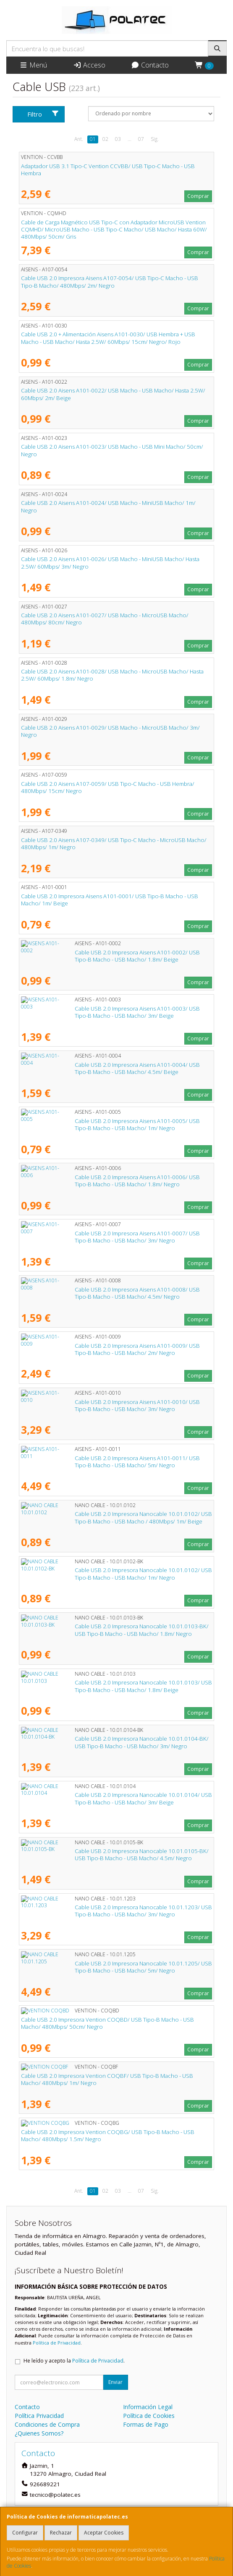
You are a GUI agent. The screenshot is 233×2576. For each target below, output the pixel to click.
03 (118, 139)
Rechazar (61, 2532)
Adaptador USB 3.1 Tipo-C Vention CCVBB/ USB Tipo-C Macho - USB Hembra (108, 169)
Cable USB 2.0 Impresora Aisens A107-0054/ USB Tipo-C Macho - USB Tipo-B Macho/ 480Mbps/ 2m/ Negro (109, 281)
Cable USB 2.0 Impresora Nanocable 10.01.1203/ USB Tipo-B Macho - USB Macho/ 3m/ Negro (115, 1910)
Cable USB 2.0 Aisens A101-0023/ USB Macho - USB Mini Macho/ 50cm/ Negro (112, 450)
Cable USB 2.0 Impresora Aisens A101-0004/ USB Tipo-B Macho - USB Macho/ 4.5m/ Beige (109, 1068)
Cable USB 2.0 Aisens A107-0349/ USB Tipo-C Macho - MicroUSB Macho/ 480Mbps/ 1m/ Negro (114, 843)
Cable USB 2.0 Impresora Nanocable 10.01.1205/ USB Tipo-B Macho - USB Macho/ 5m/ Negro (115, 1967)
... (129, 139)
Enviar (115, 2382)
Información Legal (148, 2407)
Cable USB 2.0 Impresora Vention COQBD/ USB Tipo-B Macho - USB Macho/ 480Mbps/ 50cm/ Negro (107, 2023)
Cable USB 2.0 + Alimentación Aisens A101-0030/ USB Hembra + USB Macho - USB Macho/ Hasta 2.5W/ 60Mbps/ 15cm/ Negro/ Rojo (108, 337)
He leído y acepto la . (74, 2360)
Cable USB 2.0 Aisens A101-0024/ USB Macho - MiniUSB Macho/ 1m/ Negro (108, 506)
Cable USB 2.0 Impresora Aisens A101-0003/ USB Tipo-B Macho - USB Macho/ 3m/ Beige (109, 1012)
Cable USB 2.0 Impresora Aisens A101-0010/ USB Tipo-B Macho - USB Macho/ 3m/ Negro (109, 1405)
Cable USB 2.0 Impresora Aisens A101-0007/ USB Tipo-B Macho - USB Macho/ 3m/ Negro (109, 1237)
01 (93, 139)
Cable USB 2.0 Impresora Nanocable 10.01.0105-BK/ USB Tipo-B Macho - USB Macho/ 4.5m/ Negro (114, 1854)
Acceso (89, 65)
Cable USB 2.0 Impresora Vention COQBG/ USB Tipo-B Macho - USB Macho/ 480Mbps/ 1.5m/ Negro (107, 2135)
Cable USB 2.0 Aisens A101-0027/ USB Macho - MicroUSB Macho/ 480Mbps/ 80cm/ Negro (104, 618)
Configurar (25, 2532)
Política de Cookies (149, 2416)
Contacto (150, 65)
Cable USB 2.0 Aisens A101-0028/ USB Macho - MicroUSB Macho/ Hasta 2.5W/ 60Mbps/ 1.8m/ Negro (112, 675)
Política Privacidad (39, 2416)
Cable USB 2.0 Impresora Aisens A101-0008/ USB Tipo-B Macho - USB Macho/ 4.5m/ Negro (109, 1293)
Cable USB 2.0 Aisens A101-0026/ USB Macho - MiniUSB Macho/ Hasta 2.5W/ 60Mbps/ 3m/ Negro (110, 562)
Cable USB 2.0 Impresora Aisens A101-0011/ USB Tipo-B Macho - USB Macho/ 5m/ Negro (109, 1461)
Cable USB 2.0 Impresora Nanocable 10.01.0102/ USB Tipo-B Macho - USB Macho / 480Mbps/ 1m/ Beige (115, 1517)
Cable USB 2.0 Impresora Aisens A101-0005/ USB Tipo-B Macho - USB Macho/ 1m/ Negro (109, 1124)
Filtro (43, 114)
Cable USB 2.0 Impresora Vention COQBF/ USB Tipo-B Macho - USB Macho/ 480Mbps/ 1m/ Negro (107, 2079)
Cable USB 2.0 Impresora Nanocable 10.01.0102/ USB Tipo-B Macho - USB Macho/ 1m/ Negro (115, 1573)
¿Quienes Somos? (39, 2433)
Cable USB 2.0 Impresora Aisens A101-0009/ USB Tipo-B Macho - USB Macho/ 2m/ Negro (109, 1349)
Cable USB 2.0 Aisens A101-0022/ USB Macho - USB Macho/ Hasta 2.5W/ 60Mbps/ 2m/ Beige (113, 394)
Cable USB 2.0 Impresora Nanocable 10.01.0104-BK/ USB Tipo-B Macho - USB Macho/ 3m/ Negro (114, 1742)
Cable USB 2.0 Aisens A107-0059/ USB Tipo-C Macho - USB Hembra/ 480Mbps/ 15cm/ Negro (107, 787)
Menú (33, 65)
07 (141, 139)
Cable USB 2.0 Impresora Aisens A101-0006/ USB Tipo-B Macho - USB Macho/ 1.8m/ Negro (109, 1180)
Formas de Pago (145, 2424)
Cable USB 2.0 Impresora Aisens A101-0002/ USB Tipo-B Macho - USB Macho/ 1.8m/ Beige (109, 956)
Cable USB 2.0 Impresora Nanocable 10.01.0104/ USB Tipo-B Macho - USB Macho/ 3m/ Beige (115, 1798)
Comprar (198, 196)
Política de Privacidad (57, 2342)
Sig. (155, 139)
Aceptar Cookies (103, 2532)
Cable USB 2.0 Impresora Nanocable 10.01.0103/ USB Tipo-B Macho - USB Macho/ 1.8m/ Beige (115, 1686)
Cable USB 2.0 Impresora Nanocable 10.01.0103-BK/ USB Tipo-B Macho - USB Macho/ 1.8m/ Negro (114, 1629)
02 (105, 139)
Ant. (78, 139)
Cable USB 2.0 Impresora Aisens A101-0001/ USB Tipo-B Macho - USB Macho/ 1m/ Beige (109, 899)
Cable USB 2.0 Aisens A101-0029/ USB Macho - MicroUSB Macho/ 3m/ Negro (110, 731)
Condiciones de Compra (47, 2424)
